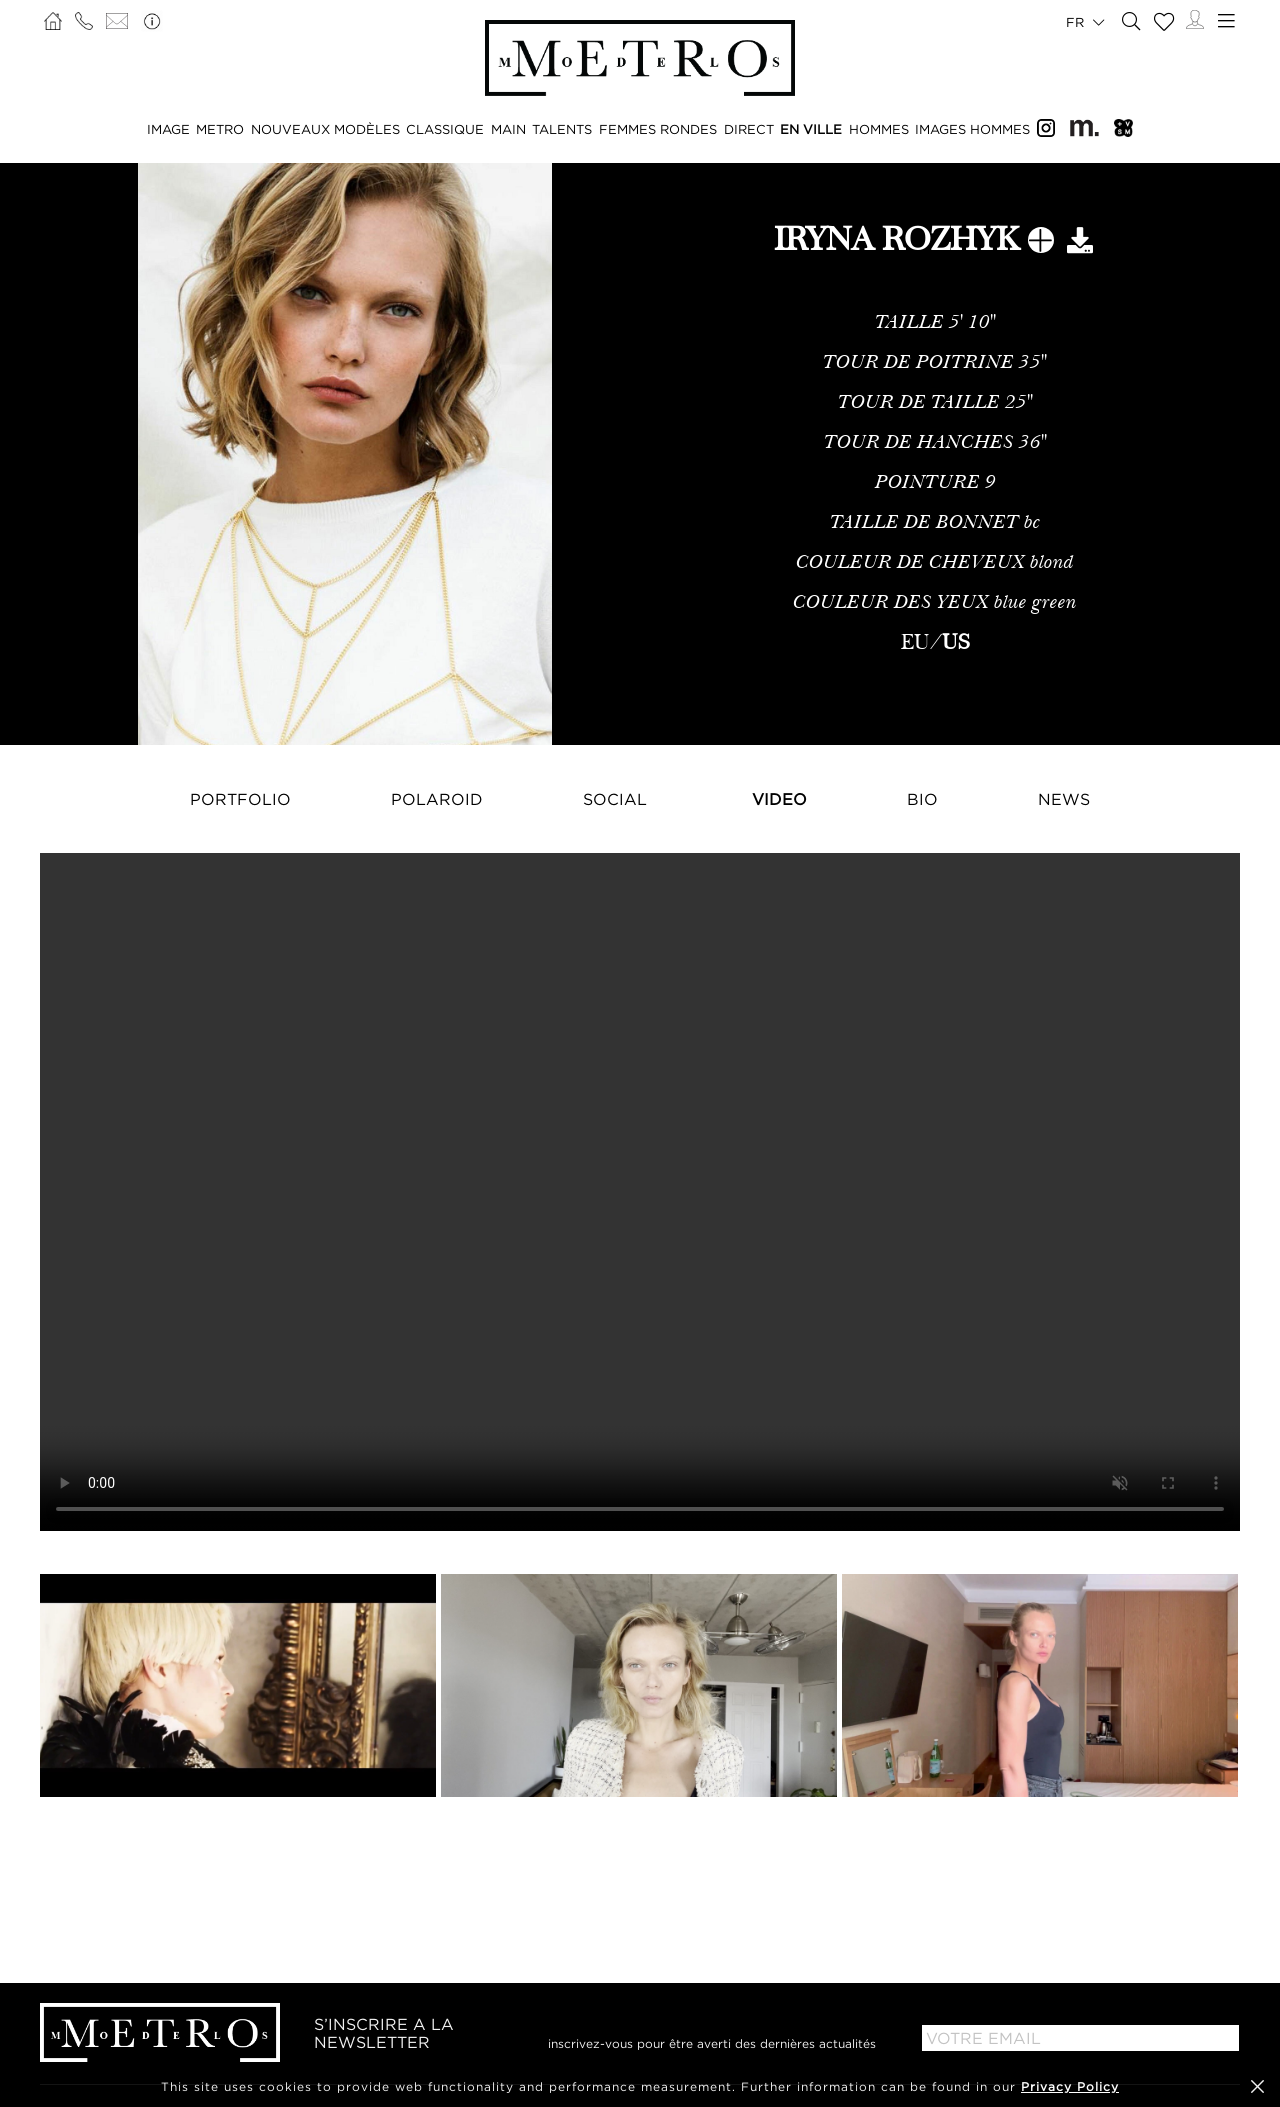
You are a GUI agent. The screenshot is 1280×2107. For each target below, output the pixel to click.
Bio (922, 799)
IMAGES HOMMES (972, 129)
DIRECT (749, 129)
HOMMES (879, 129)
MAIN (508, 129)
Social (615, 799)
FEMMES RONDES (658, 129)
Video (779, 799)
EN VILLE (811, 129)
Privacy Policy (1070, 2086)
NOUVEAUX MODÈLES (325, 129)
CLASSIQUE (445, 129)
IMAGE (168, 129)
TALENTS (562, 129)
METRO (220, 129)
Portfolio (240, 799)
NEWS (1064, 799)
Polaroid (437, 799)
